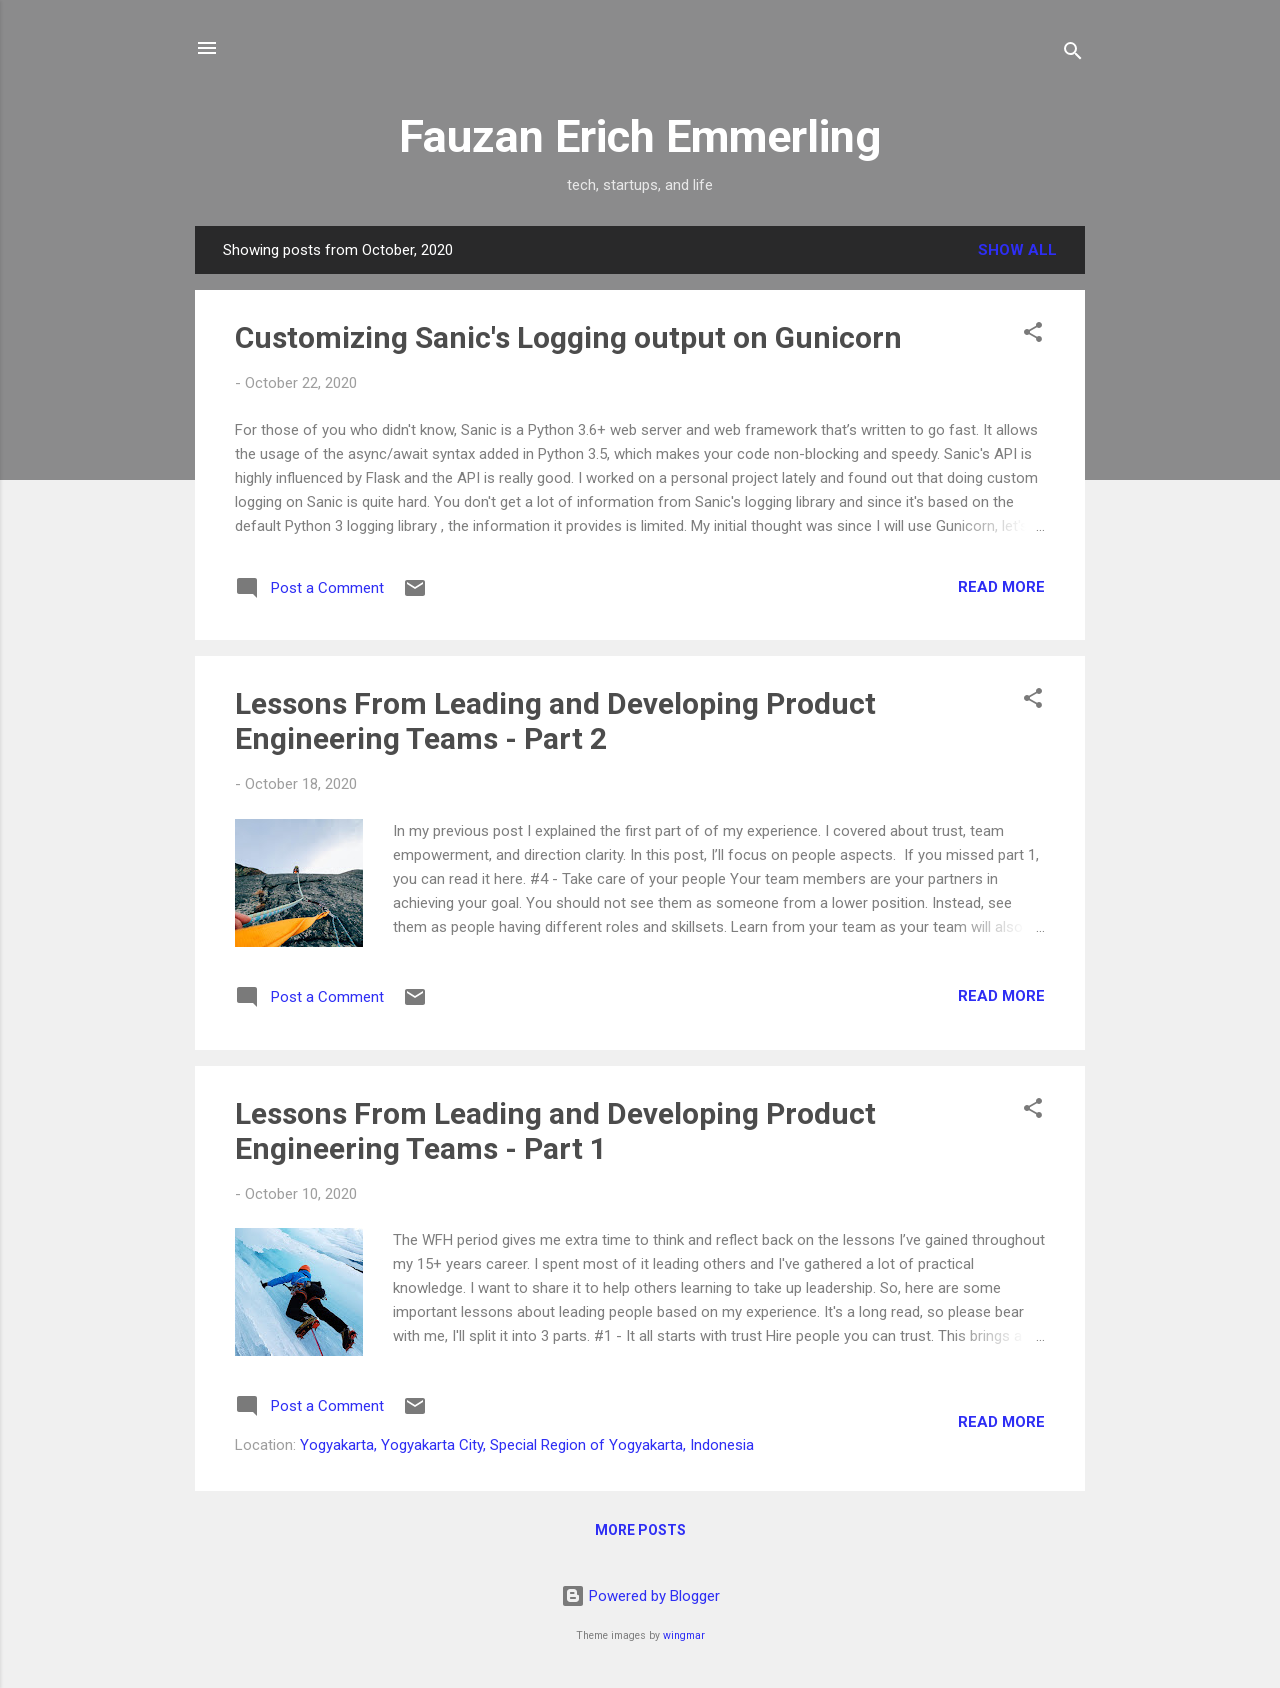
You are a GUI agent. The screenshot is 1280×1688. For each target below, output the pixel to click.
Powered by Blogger (640, 1596)
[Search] (1073, 54)
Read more (1001, 587)
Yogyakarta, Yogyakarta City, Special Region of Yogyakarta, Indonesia (527, 1445)
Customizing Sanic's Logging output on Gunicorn (568, 337)
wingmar (684, 1635)
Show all (1017, 250)
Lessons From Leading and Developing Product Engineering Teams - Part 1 (555, 1131)
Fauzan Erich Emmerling (640, 136)
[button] (1033, 335)
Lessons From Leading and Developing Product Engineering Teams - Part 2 (555, 721)
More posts (640, 1530)
